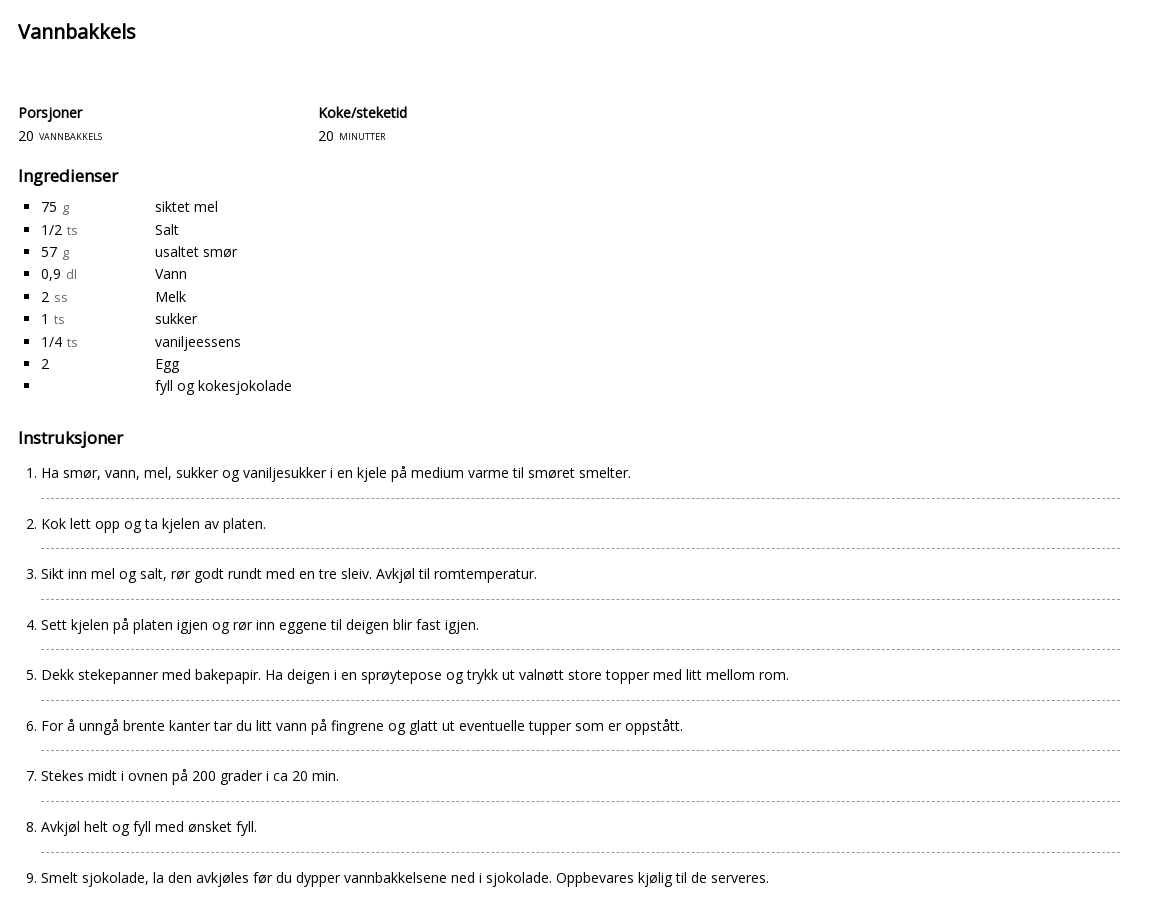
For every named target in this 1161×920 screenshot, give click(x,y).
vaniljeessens (198, 341)
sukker (176, 318)
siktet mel (186, 206)
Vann (171, 273)
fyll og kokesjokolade (223, 385)
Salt (167, 229)
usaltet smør (196, 251)
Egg (167, 363)
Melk (170, 296)
